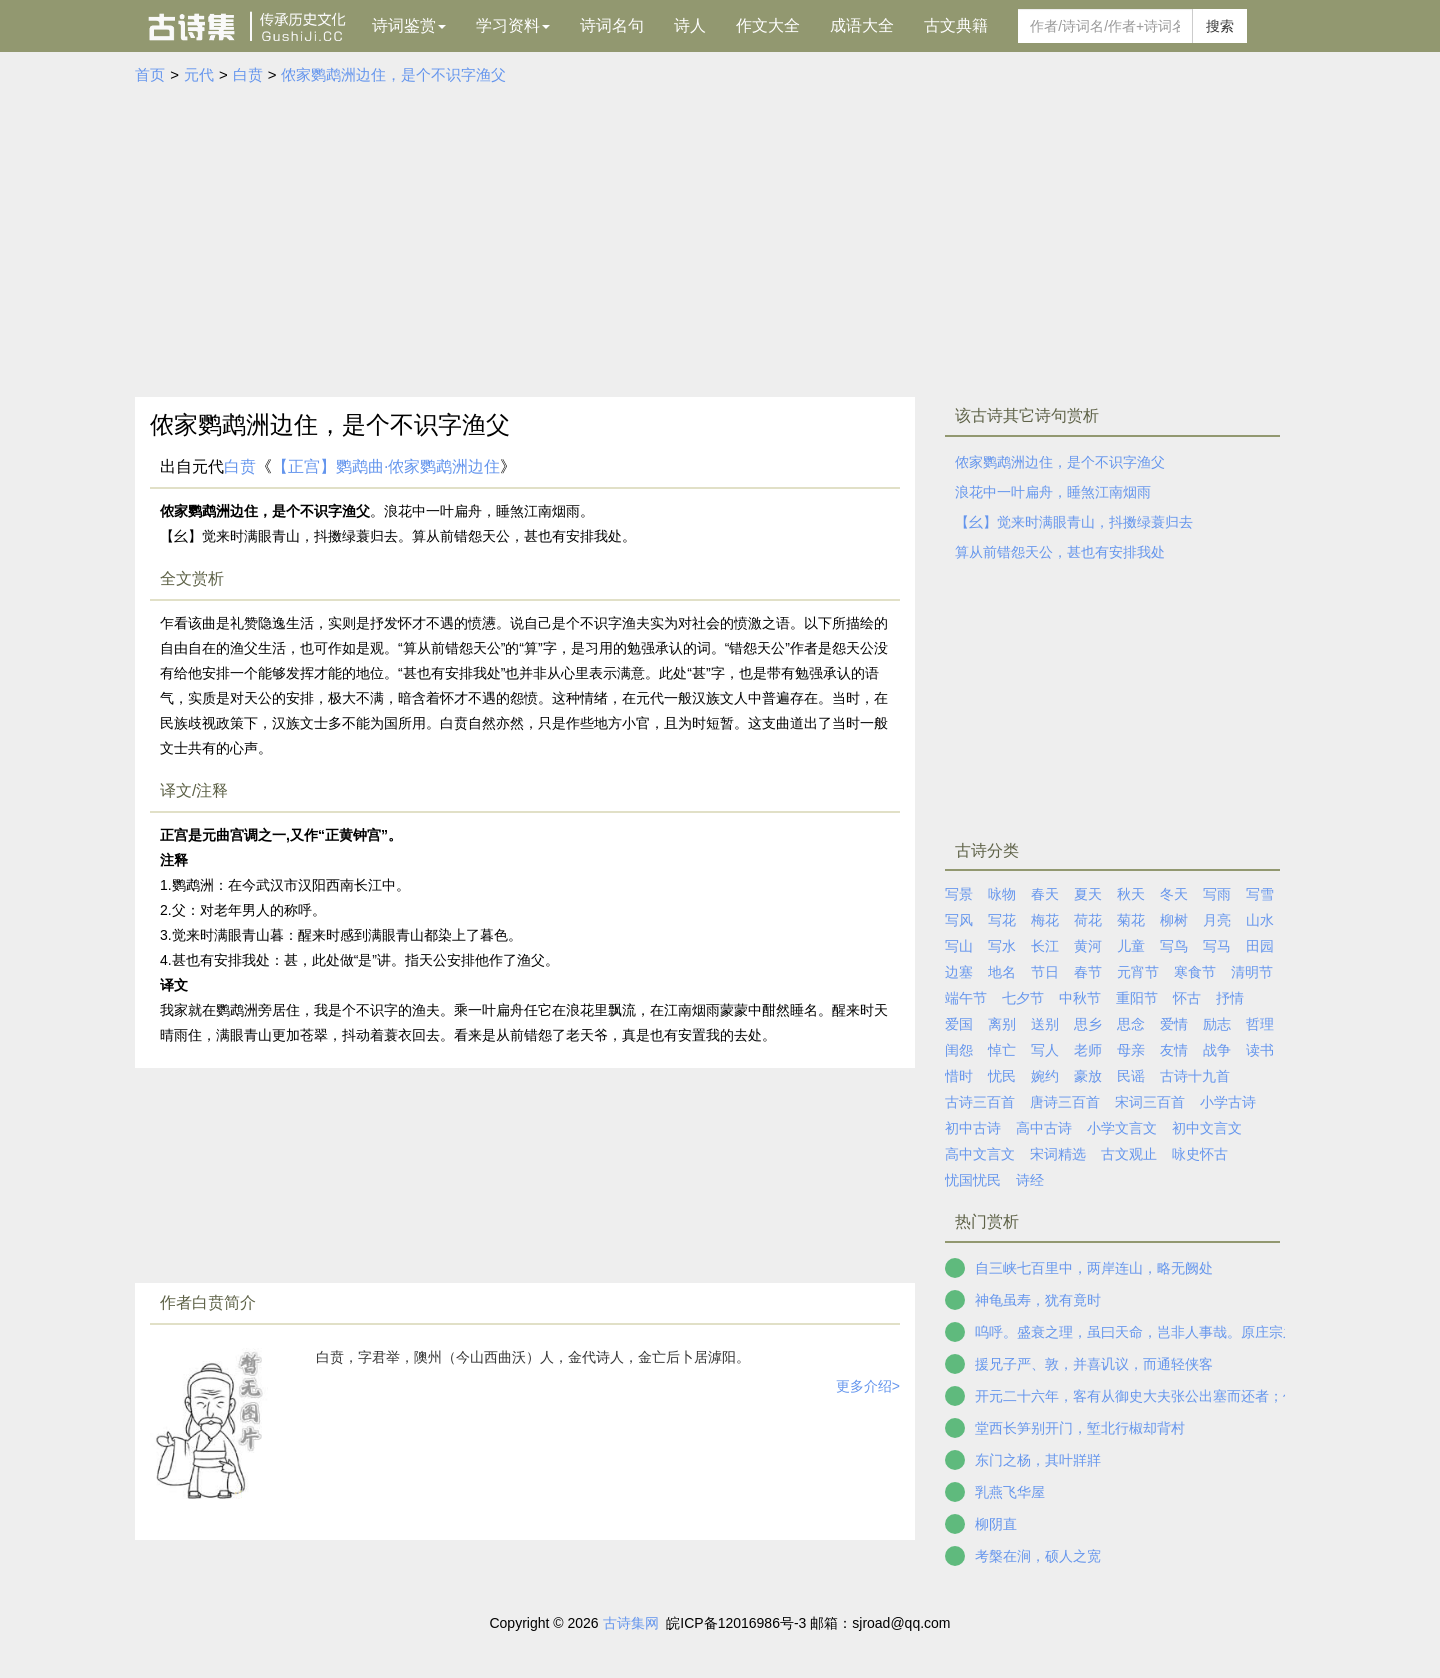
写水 (1002, 946)
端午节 (966, 998)
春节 (1088, 972)
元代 (199, 74)
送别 (1045, 1024)
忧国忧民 (973, 1180)
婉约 (1045, 1076)
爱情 (1174, 1024)
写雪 (1260, 894)
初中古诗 (973, 1128)
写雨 (1217, 894)
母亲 (1131, 1050)
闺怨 (959, 1050)
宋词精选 (1058, 1154)
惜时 (959, 1076)
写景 (959, 894)
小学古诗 (1228, 1102)
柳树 (1174, 920)
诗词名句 (612, 25)
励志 (1217, 1024)
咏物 (1002, 894)
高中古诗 (1044, 1128)
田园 (1260, 946)
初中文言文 (1207, 1128)
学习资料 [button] (513, 25)
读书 (1260, 1050)
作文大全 (768, 25)
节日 (1045, 972)
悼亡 (1002, 1050)
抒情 (1230, 998)
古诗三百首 (980, 1102)
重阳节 (1137, 998)
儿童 (1131, 946)
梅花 (1045, 920)
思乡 (1088, 1024)
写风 (959, 920)
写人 (1045, 1050)
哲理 (1260, 1024)
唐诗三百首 (1065, 1102)
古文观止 (1129, 1154)
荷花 (1088, 920)
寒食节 (1195, 972)
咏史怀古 (1200, 1154)
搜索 (1220, 26)
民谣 (1131, 1076)
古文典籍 (956, 25)
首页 (150, 74)
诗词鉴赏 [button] (409, 25)
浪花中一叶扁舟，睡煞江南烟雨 (1053, 492)
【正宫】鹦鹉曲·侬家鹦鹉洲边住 (386, 466)
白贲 (248, 74)
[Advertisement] (720, 237)
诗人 (690, 25)
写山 (959, 946)
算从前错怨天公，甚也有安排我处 (1060, 552)
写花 (1002, 920)
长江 (1045, 946)
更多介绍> (868, 1386)
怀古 (1187, 998)
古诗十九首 (1195, 1076)
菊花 (1131, 920)
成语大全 (862, 25)
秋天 (1131, 894)
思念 (1131, 1024)
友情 (1174, 1050)
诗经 (1030, 1180)
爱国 (959, 1024)
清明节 (1252, 972)
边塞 (959, 972)
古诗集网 (631, 1623)
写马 (1217, 946)
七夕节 (1023, 998)
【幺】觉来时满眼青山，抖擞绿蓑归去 (1074, 522)
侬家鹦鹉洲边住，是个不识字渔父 (393, 74)
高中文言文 (980, 1154)
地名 (1002, 972)
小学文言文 (1122, 1128)
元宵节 (1138, 972)
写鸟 (1174, 946)
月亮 (1217, 920)
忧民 (1002, 1076)
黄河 (1088, 946)
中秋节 (1080, 998)
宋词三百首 (1150, 1102)
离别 (1002, 1024)
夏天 (1088, 894)
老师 (1088, 1050)
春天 (1045, 894)
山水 (1260, 920)
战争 (1217, 1050)
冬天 (1174, 894)
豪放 (1088, 1076)
